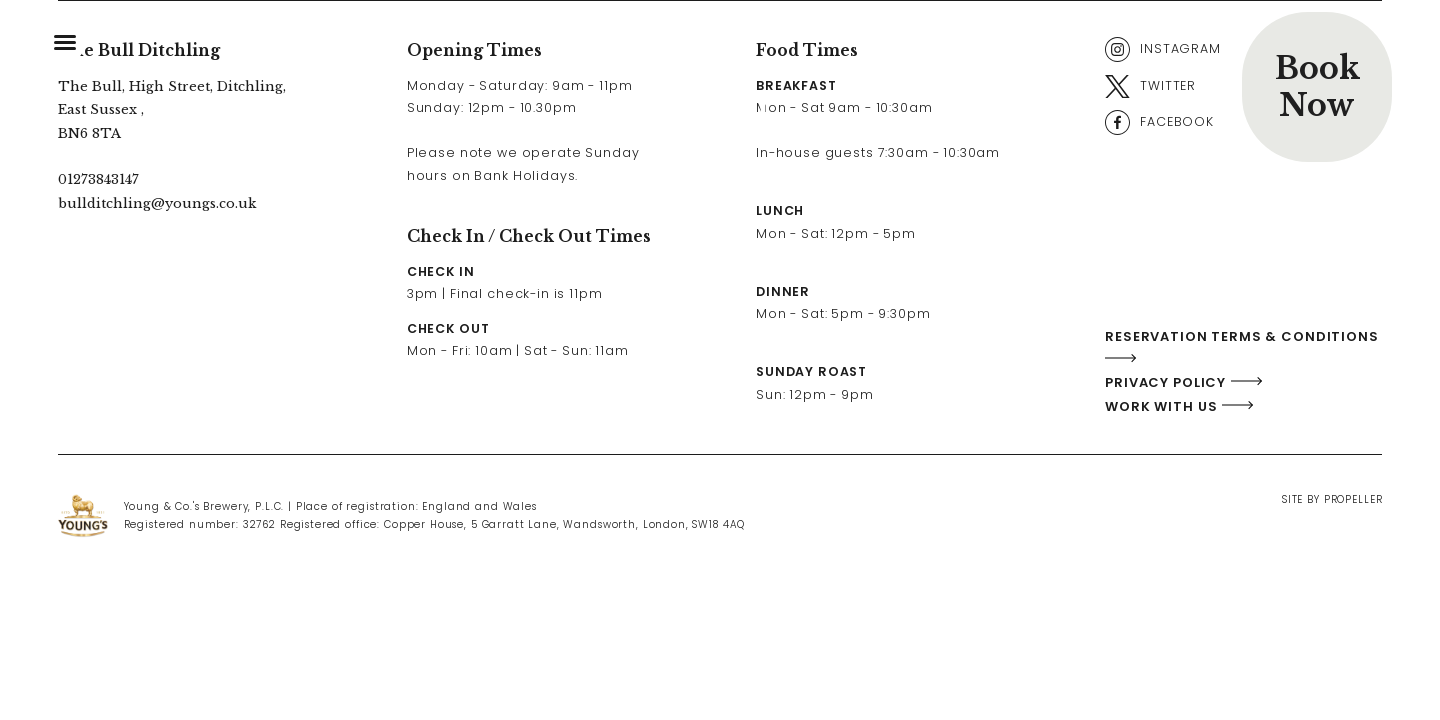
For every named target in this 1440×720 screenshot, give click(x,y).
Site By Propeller (1332, 499)
